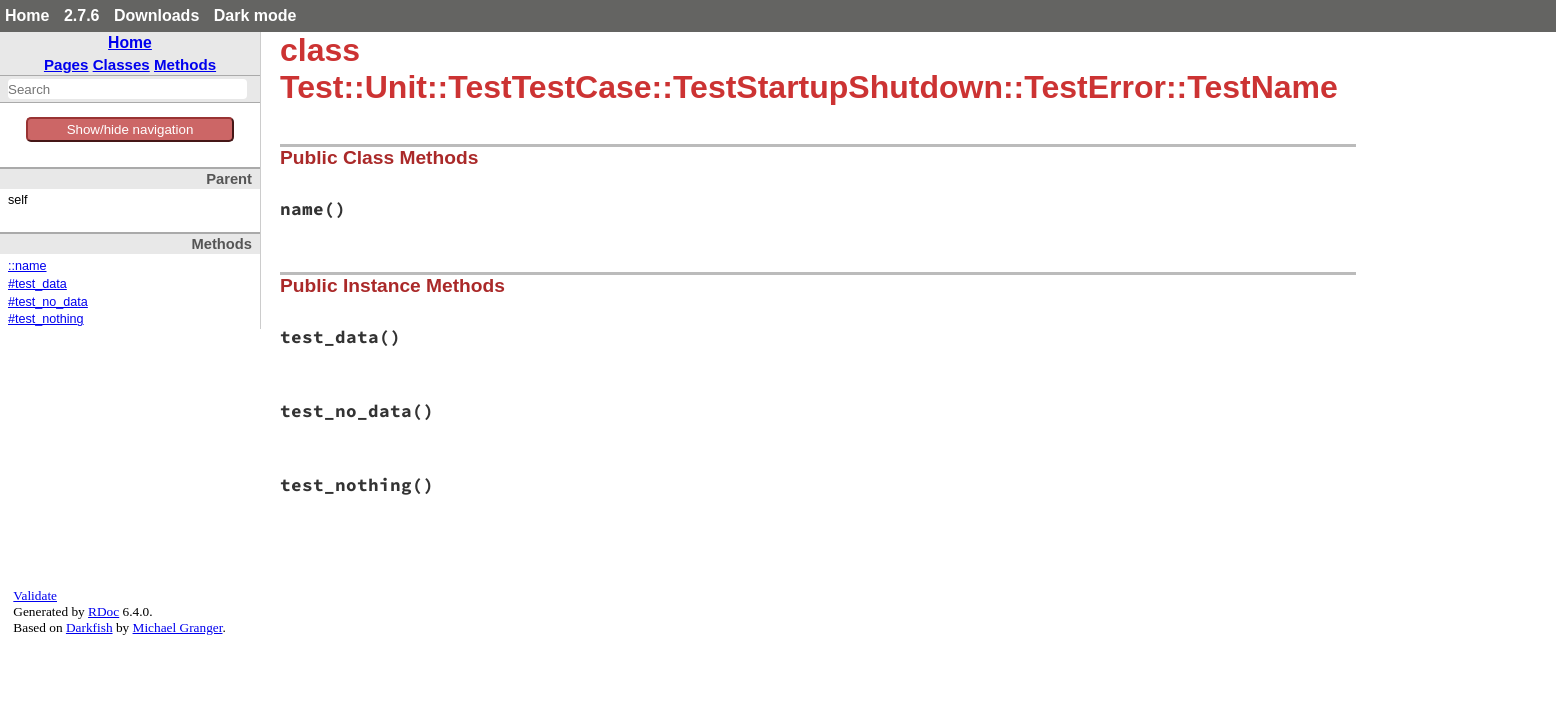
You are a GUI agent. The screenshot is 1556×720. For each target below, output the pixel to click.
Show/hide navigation (130, 129)
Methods (185, 64)
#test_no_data (48, 302)
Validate (35, 595)
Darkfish (89, 627)
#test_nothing (46, 319)
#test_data (37, 284)
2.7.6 (82, 15)
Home (27, 15)
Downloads (156, 15)
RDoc (103, 611)
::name (27, 266)
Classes (121, 64)
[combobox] (127, 89)
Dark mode (255, 15)
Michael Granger (178, 627)
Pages (66, 64)
